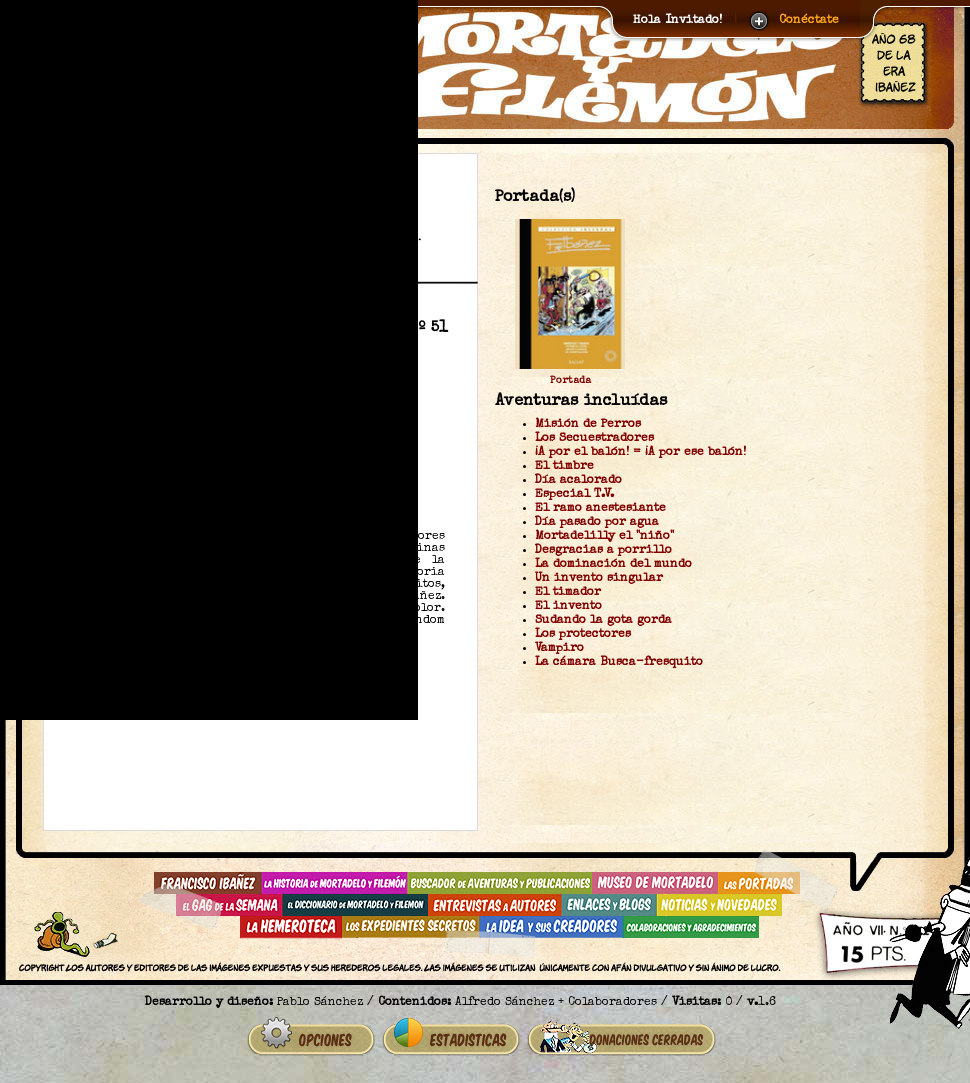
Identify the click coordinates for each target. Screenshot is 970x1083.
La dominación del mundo (613, 565)
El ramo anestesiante (600, 509)
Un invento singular (599, 579)
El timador (568, 593)
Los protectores (583, 635)
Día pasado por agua (597, 523)
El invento (568, 607)
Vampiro (559, 649)
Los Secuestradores (594, 439)
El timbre (564, 467)
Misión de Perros (588, 425)
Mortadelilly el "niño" (604, 537)
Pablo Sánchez (320, 1003)
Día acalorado (578, 481)
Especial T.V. (574, 495)
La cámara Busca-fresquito (619, 663)
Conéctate (809, 21)
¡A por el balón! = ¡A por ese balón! (640, 453)
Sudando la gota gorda (603, 621)
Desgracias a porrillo (603, 551)
